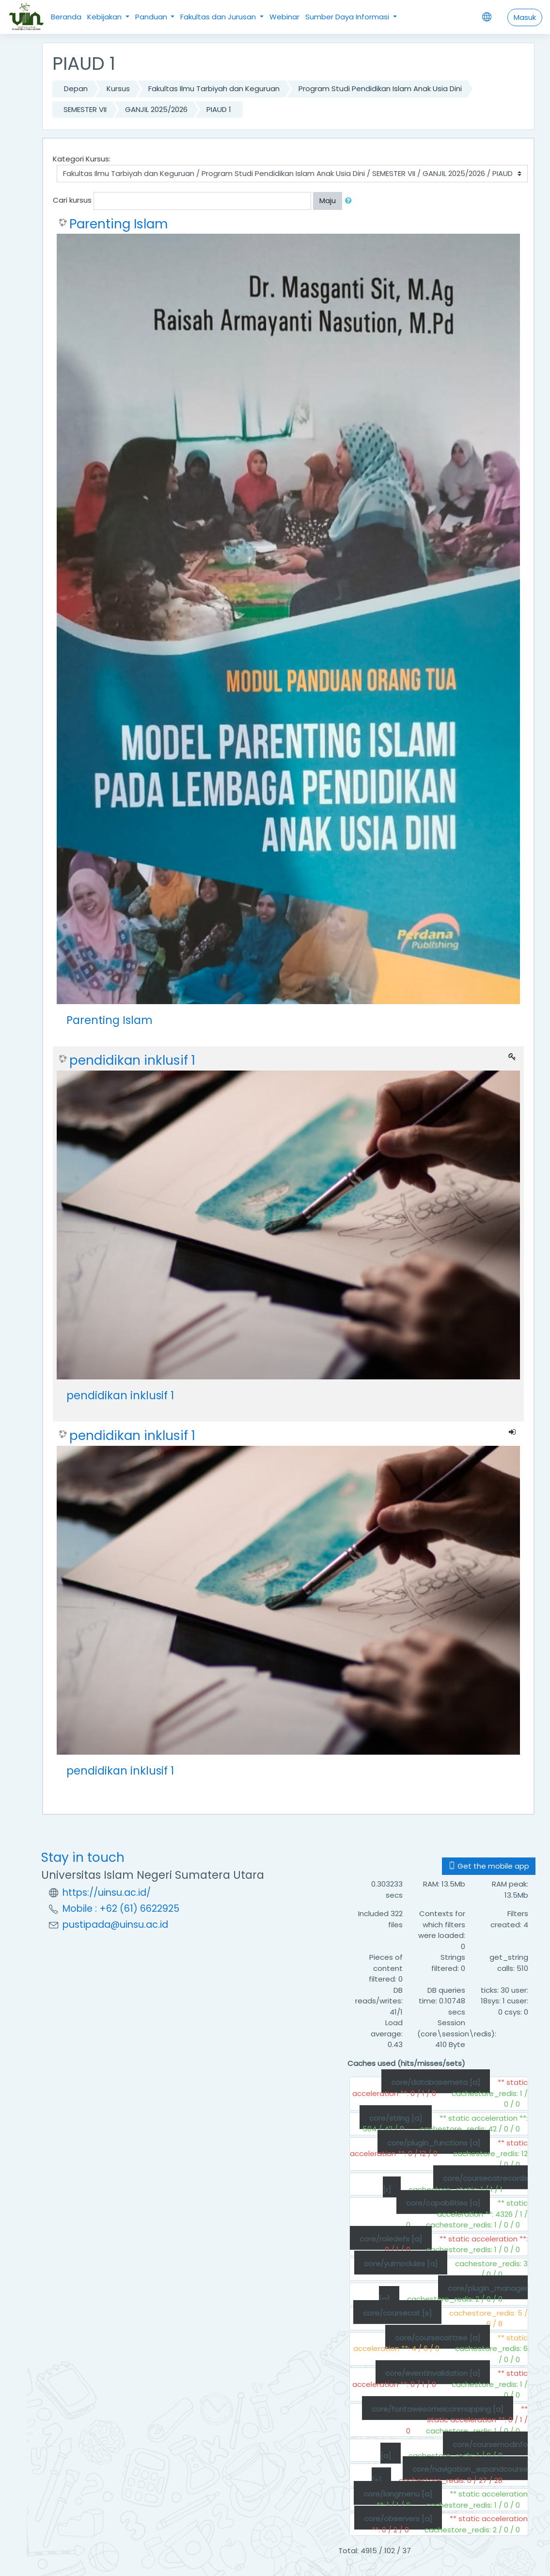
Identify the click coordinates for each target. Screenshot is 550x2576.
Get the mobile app (488, 1866)
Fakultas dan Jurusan (219, 17)
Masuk (525, 17)
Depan (76, 88)
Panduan (152, 17)
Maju (327, 200)
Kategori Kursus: (81, 159)
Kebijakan (105, 17)
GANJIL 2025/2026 (156, 109)
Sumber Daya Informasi (348, 17)
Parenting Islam (118, 224)
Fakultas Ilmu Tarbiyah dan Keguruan (214, 88)
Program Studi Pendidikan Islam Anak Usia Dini (380, 88)
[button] (350, 201)
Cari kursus (72, 200)
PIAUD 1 (218, 109)
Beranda (66, 17)
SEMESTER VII (85, 109)
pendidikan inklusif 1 (132, 1060)
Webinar (284, 17)
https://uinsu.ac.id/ (107, 1892)
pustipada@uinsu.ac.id (115, 1924)
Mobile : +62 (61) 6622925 (121, 1908)
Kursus (118, 88)
